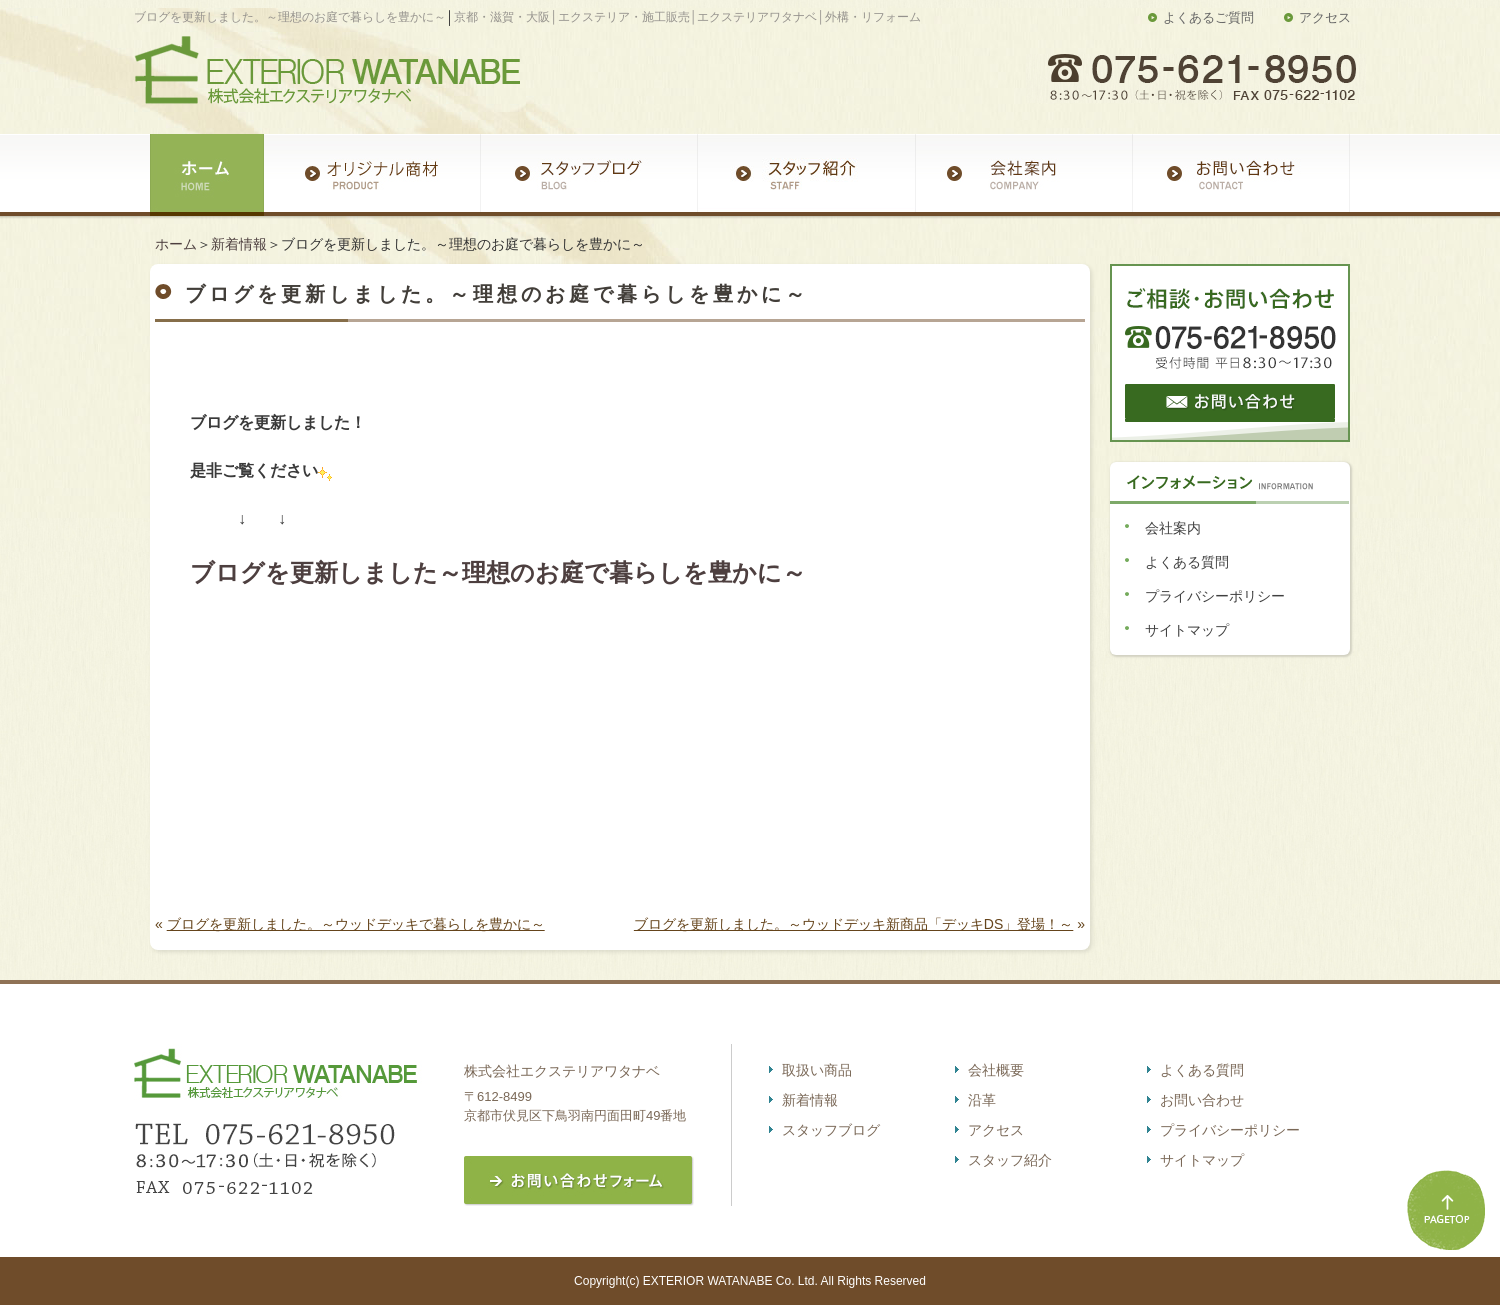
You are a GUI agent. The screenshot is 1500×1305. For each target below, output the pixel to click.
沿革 (982, 1100)
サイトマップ (1187, 630)
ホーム (176, 244)
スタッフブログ (831, 1130)
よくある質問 (1187, 562)
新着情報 (239, 244)
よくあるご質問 (1208, 17)
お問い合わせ (1202, 1100)
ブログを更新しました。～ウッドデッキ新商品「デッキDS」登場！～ (853, 924)
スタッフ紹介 (1010, 1160)
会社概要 (996, 1070)
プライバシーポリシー (1215, 596)
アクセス (1325, 17)
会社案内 (1173, 528)
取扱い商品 (817, 1070)
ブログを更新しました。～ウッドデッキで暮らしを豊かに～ (356, 924)
